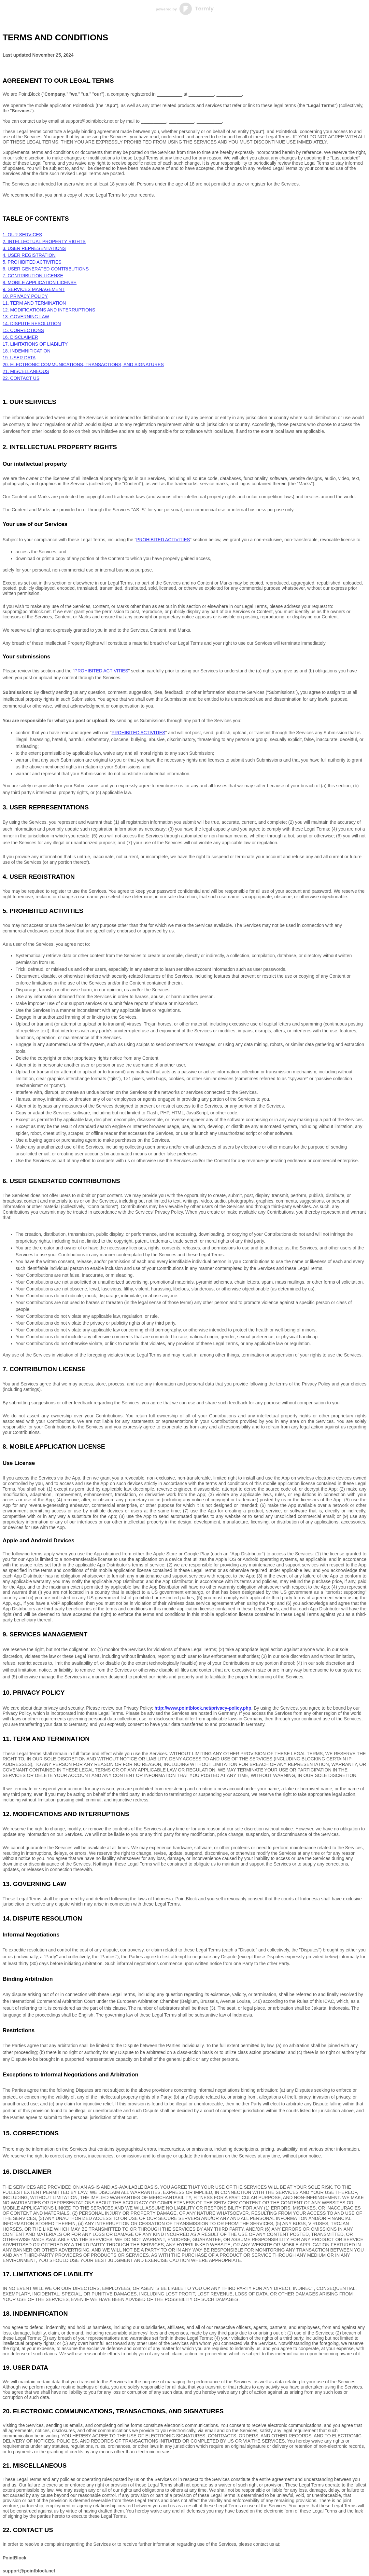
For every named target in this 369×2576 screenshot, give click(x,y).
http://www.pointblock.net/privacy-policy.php (202, 1708)
